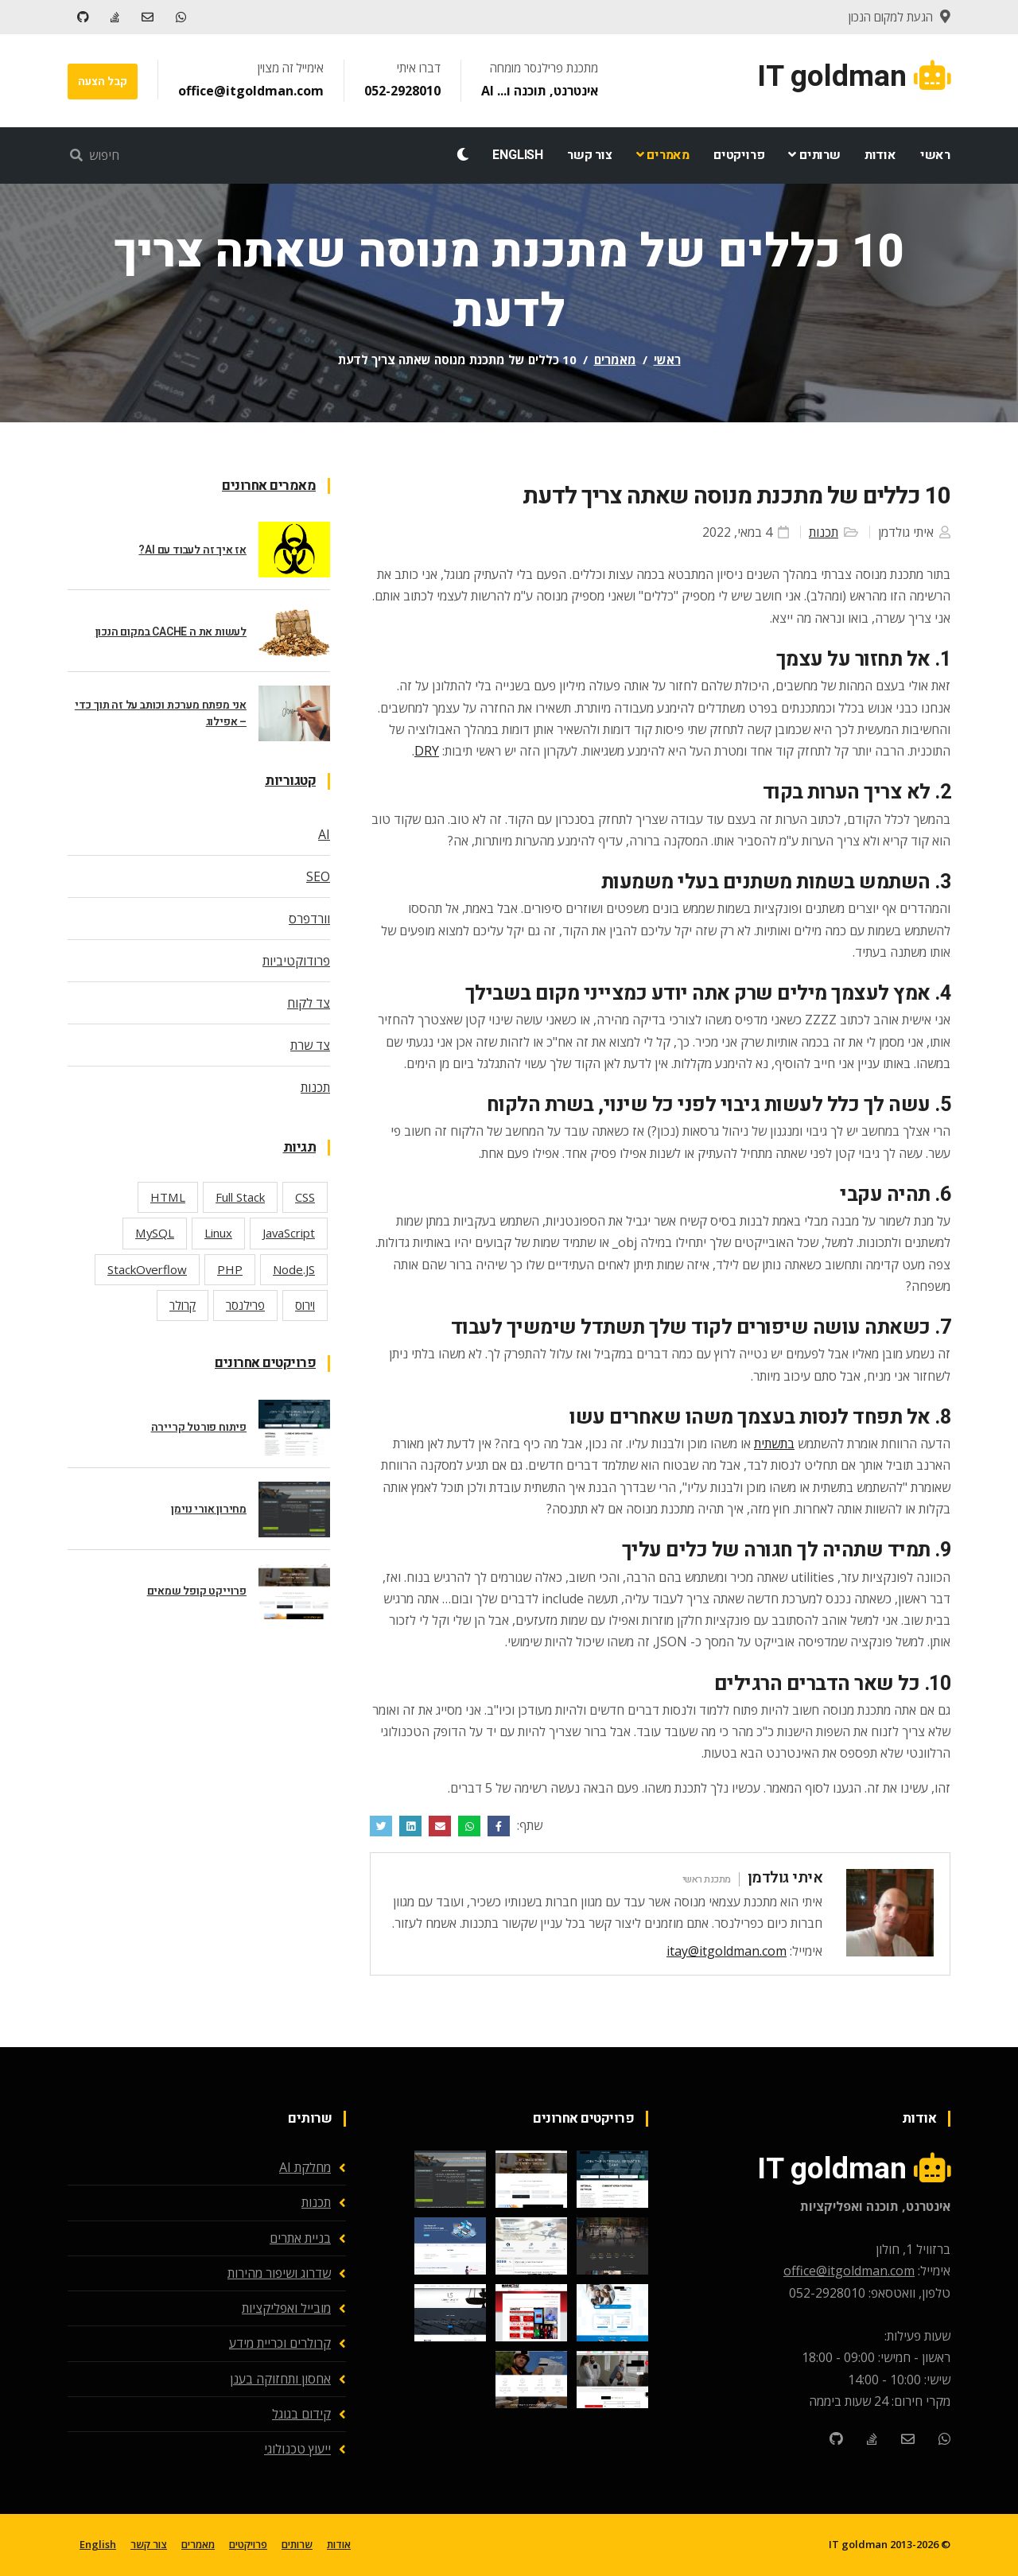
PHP (230, 1269)
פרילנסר (245, 1305)
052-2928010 (401, 90)
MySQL (154, 1233)
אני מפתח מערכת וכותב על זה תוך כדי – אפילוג (161, 713)
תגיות (300, 1147)
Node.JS (294, 1269)
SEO (318, 876)
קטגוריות (290, 781)
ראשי (935, 155)
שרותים (814, 155)
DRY (426, 751)
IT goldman (858, 2544)
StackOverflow (147, 1269)
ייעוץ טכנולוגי (297, 2448)
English (517, 155)
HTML (167, 1197)
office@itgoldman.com (249, 90)
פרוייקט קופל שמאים (197, 1591)
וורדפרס (309, 918)
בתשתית (774, 1443)
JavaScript (288, 1233)
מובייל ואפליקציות (286, 2308)
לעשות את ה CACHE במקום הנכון (171, 632)
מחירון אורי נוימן (209, 1509)
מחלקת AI (305, 2167)
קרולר (182, 1305)
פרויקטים (738, 155)
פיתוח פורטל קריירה (199, 1427)
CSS (305, 1197)
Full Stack (240, 1197)
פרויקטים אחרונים (265, 1363)
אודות (880, 155)
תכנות (823, 532)
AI (324, 834)
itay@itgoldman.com (726, 1951)
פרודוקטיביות (296, 960)
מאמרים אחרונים (269, 485)
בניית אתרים (300, 2238)
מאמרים (663, 155)
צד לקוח (308, 1003)
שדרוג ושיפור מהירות (279, 2273)
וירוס (305, 1305)
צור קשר (589, 155)
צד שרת (310, 1045)
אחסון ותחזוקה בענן (280, 2379)
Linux (218, 1233)
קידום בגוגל (301, 2414)
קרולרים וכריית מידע (280, 2343)
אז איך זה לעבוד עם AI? (192, 550)
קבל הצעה (101, 81)
